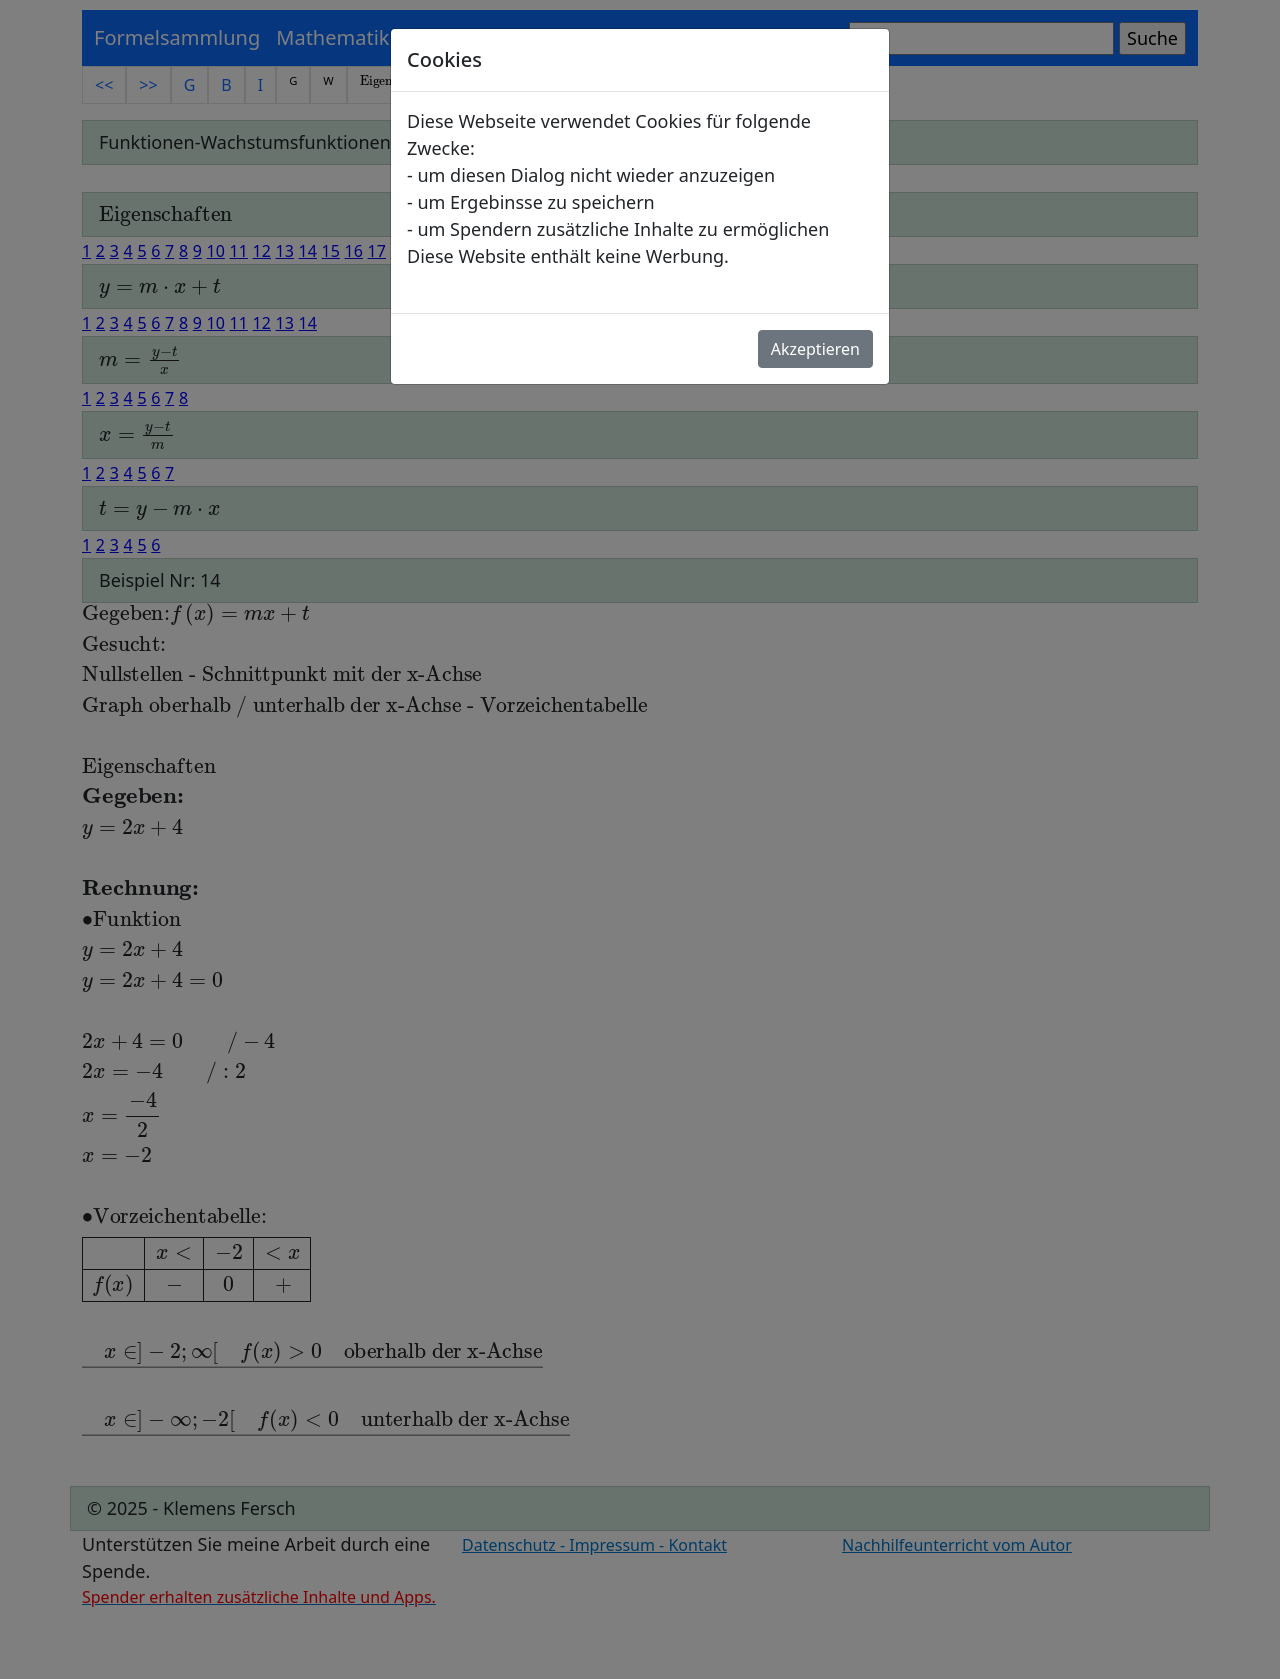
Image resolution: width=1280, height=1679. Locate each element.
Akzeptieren (815, 349)
